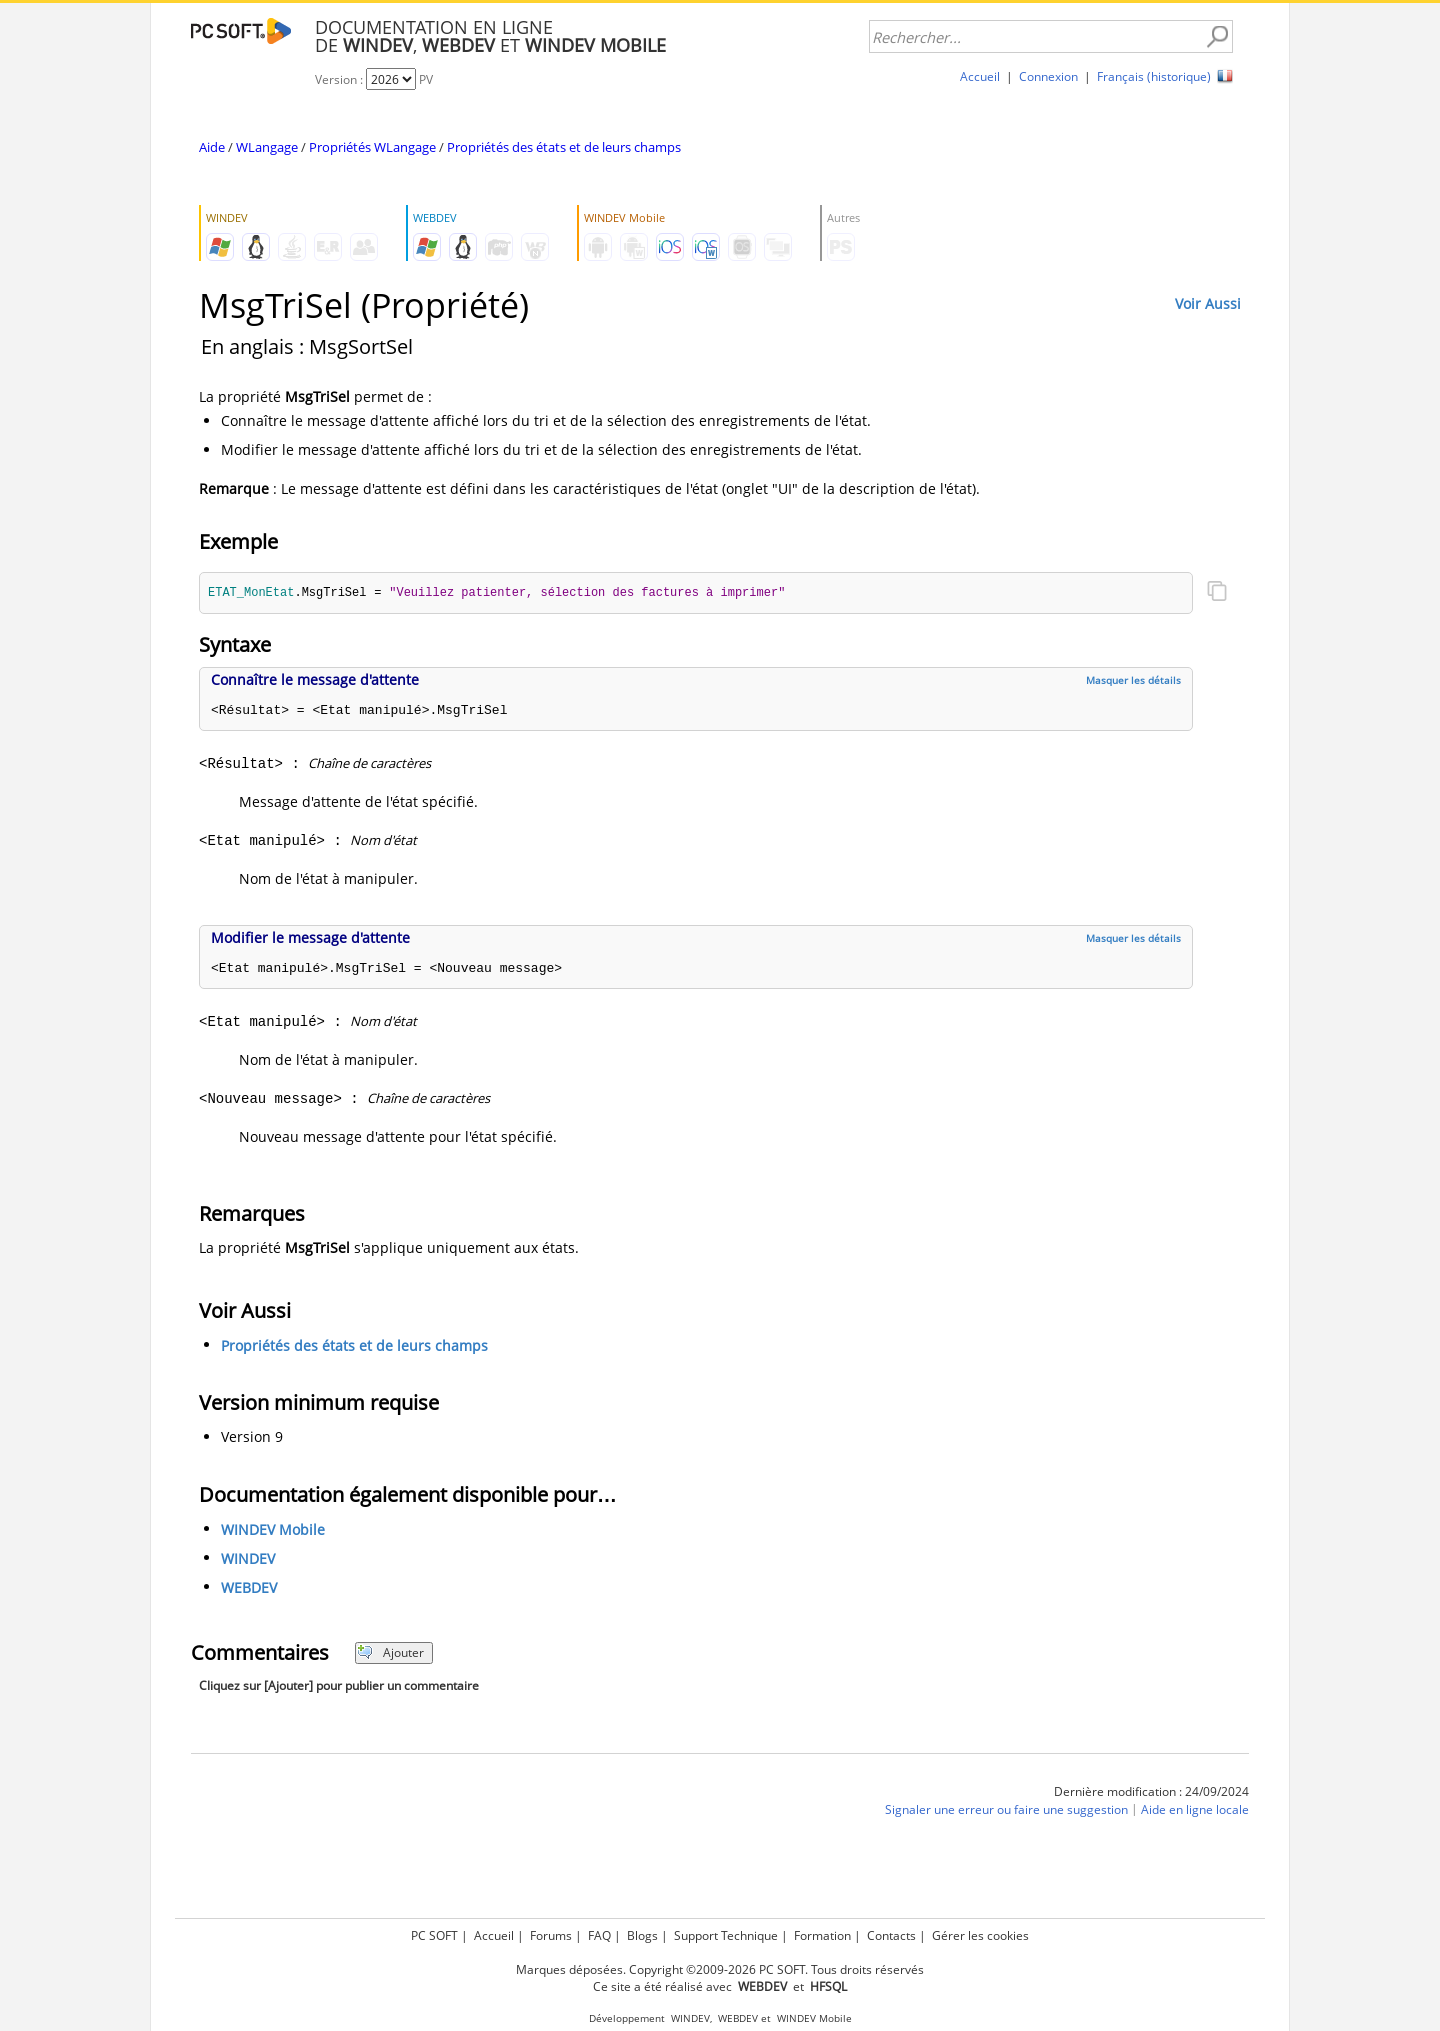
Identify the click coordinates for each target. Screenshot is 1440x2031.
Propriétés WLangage (372, 147)
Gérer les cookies (980, 1935)
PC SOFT (434, 1935)
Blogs (642, 1935)
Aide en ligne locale (1195, 1810)
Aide (212, 147)
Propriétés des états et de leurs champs (564, 147)
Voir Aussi (1208, 303)
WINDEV (248, 1559)
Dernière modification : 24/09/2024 (1151, 1792)
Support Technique (726, 1935)
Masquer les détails (1133, 681)
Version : (340, 79)
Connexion (1048, 76)
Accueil (980, 76)
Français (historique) (1154, 76)
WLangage (267, 147)
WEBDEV (249, 1588)
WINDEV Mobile (273, 1530)
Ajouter (390, 1653)
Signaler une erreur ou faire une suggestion (1006, 1810)
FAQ (599, 1935)
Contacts (891, 1935)
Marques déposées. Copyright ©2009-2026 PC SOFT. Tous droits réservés (720, 1969)
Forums (551, 1935)
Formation (822, 1935)
